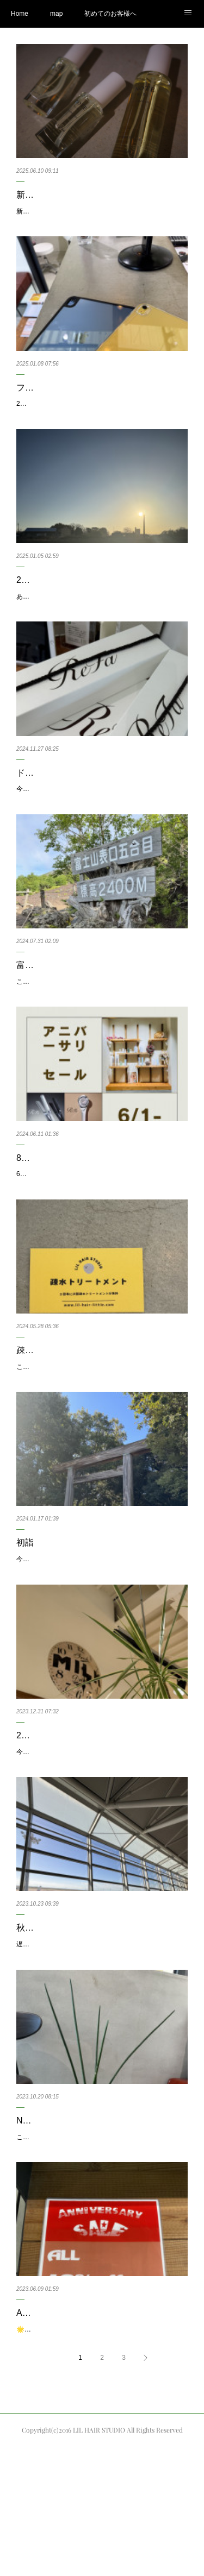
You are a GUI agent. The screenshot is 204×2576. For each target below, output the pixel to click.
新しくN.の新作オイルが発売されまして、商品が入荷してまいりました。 (101, 217)
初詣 (25, 1613)
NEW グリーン (45, 2226)
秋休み (29, 2021)
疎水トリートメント (55, 1408)
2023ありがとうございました (74, 1817)
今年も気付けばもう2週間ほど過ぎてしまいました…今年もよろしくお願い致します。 (99, 1635)
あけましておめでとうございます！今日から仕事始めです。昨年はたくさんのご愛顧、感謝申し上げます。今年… (101, 614)
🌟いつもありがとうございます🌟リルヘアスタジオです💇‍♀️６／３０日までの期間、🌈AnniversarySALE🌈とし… (99, 2452)
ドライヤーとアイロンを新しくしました (94, 796)
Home (19, 13)
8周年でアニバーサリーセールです (84, 1204)
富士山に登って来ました (64, 1000)
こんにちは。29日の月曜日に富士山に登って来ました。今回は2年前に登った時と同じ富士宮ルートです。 (101, 1023)
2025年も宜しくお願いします (74, 591)
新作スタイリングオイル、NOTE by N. (92, 194)
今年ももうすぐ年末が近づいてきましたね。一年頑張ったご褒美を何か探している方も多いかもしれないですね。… (101, 818)
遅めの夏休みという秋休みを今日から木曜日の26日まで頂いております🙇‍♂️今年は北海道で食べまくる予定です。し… (102, 2044)
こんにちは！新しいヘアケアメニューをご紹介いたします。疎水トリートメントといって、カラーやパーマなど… (101, 1431)
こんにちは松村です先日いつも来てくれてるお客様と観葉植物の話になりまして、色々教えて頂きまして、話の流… (101, 2248)
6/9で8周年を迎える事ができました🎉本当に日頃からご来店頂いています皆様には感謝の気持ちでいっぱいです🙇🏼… (102, 1227)
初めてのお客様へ (110, 13)
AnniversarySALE (50, 2430)
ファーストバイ (46, 399)
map (56, 13)
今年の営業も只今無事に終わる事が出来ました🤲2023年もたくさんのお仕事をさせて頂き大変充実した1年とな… (99, 1840)
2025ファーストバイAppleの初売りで (71, 415)
